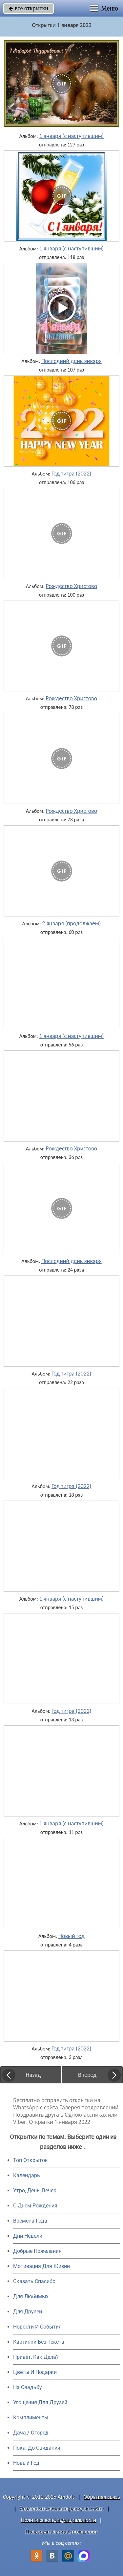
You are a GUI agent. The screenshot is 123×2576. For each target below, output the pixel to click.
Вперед (87, 2074)
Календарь (26, 2175)
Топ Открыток (30, 2160)
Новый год (71, 1936)
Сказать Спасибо (34, 2281)
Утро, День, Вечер (34, 2190)
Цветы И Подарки (35, 2372)
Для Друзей (27, 2311)
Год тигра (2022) (71, 474)
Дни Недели (27, 2236)
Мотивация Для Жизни (41, 2266)
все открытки (28, 8)
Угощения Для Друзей (40, 2402)
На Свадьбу (27, 2387)
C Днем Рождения (35, 2205)
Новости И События (37, 2327)
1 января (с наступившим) (71, 136)
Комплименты (30, 2417)
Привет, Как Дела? (36, 2357)
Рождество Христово (71, 586)
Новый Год (26, 2463)
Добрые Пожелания (37, 2251)
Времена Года (30, 2221)
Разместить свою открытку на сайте (62, 2508)
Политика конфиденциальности (58, 2519)
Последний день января (71, 361)
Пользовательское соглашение (61, 2531)
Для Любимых (31, 2296)
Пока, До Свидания (36, 2448)
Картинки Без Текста (38, 2342)
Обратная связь (101, 2496)
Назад (33, 2074)
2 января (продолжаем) (71, 923)
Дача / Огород (31, 2433)
